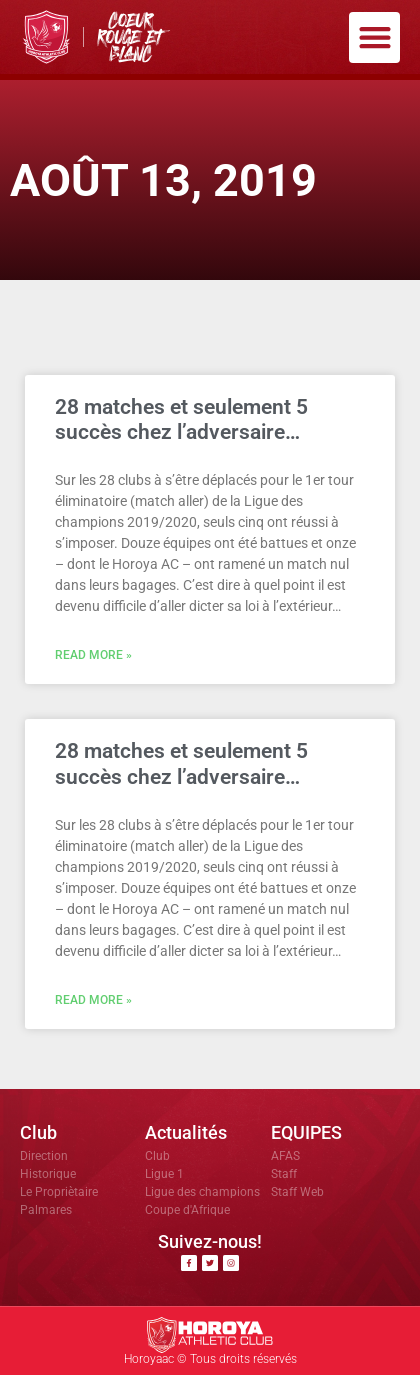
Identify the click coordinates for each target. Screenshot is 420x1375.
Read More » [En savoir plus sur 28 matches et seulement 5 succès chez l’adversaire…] (93, 655)
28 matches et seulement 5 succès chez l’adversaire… (181, 419)
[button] (374, 37)
